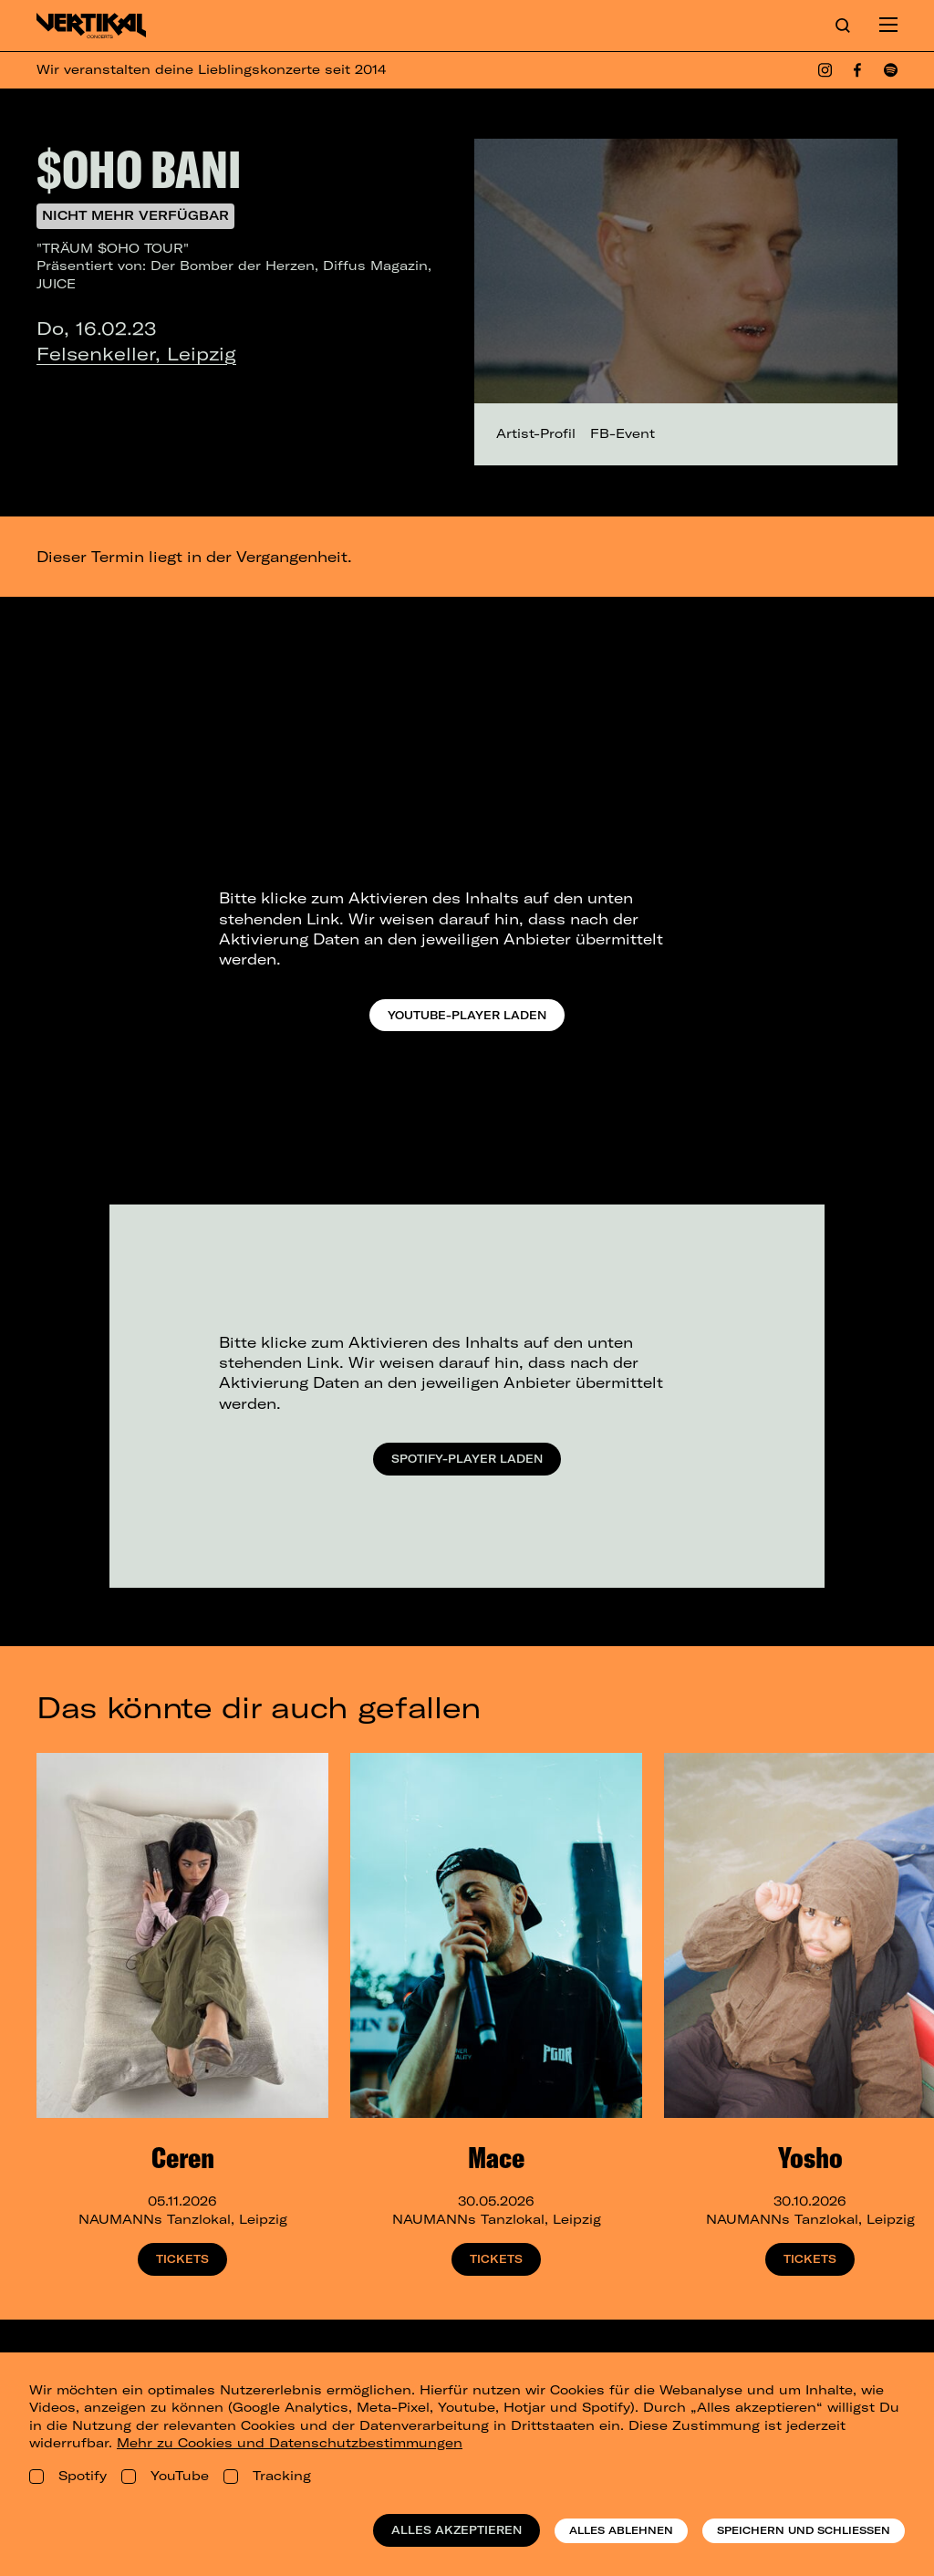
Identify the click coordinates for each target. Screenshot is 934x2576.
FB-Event (622, 433)
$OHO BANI (138, 169)
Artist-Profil (536, 433)
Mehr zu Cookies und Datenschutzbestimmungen (289, 2443)
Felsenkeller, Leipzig (136, 353)
